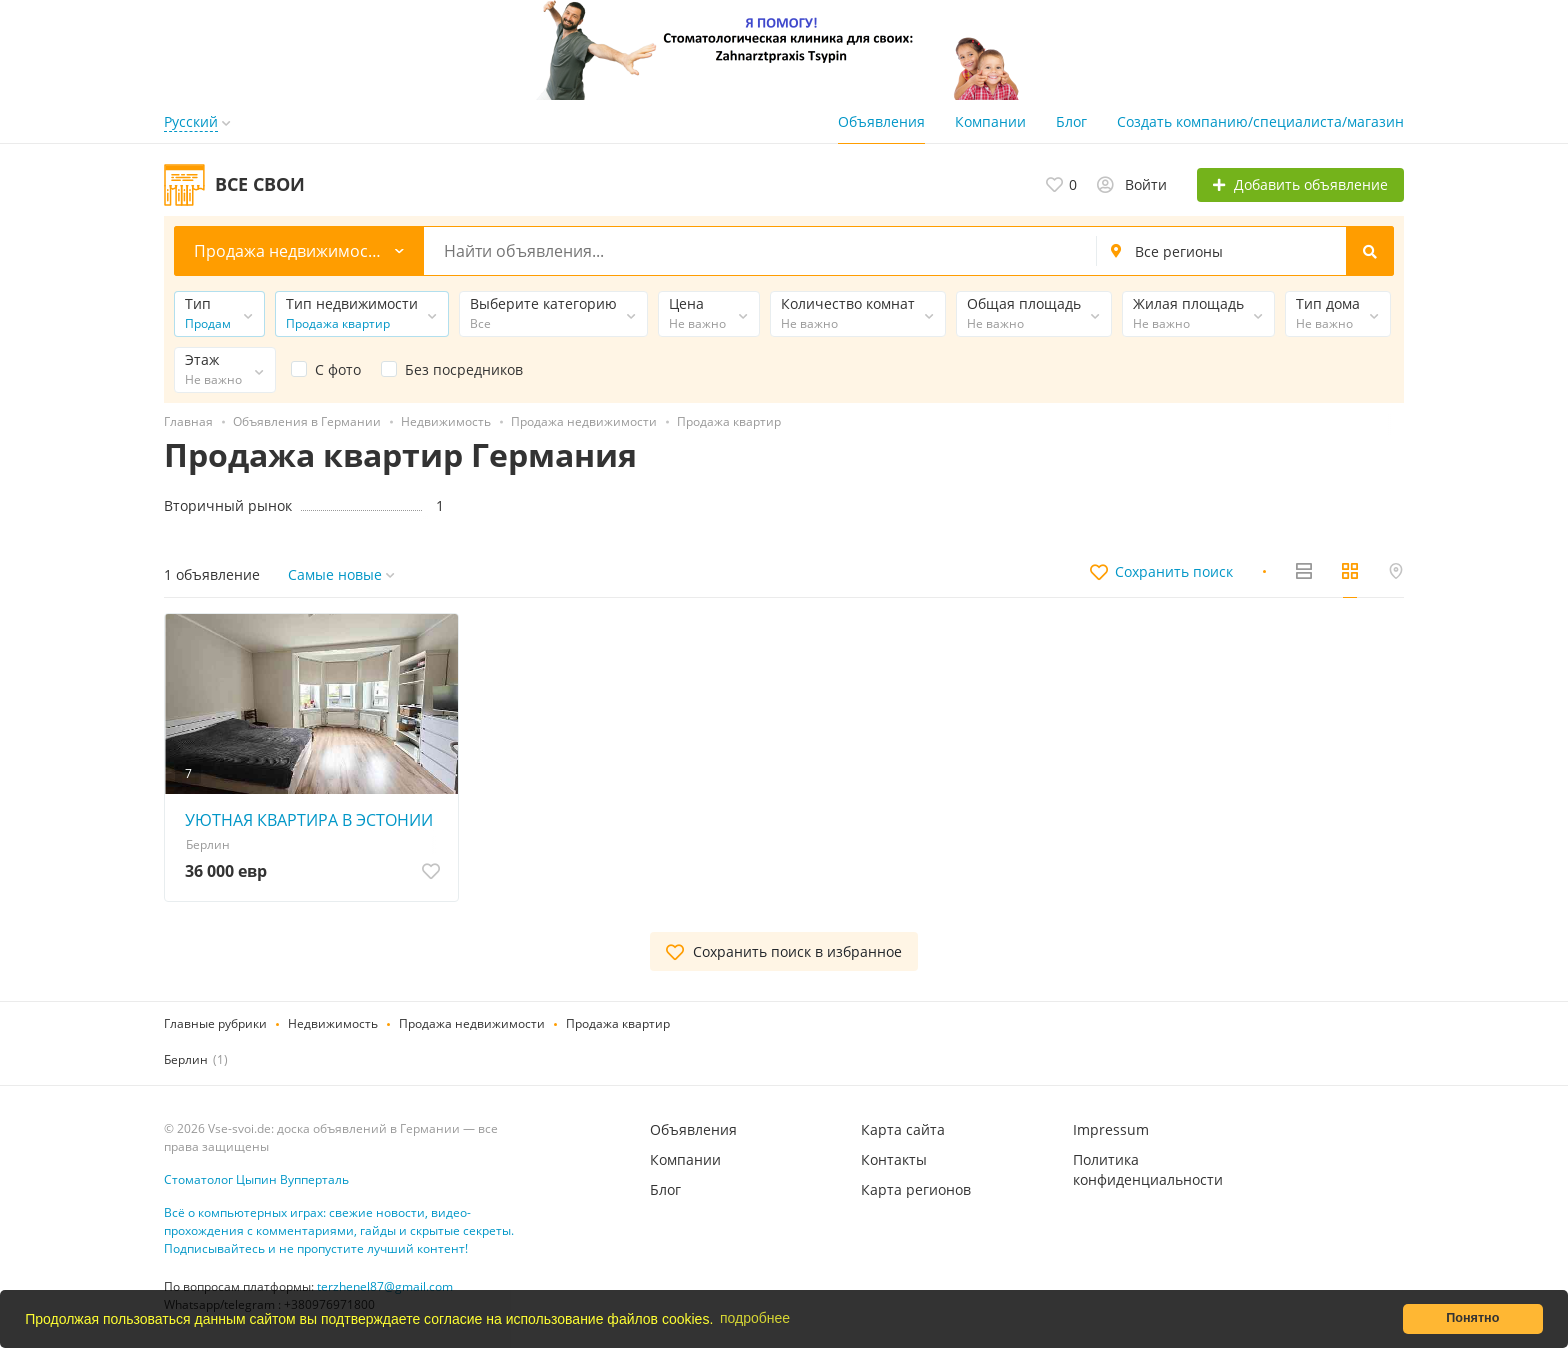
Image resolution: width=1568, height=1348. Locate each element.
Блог (1071, 121)
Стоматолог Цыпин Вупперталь (256, 1179)
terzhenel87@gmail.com (385, 1286)
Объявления (881, 121)
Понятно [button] (1472, 1318)
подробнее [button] (755, 1318)
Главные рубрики (215, 1023)
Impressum (1111, 1129)
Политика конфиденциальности (1148, 1169)
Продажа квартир (618, 1023)
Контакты (894, 1159)
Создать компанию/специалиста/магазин (1260, 121)
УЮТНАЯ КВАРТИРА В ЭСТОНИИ (309, 820)
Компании (990, 121)
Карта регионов (916, 1189)
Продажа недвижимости (472, 1023)
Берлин (186, 1059)
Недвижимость (333, 1023)
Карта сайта (903, 1129)
